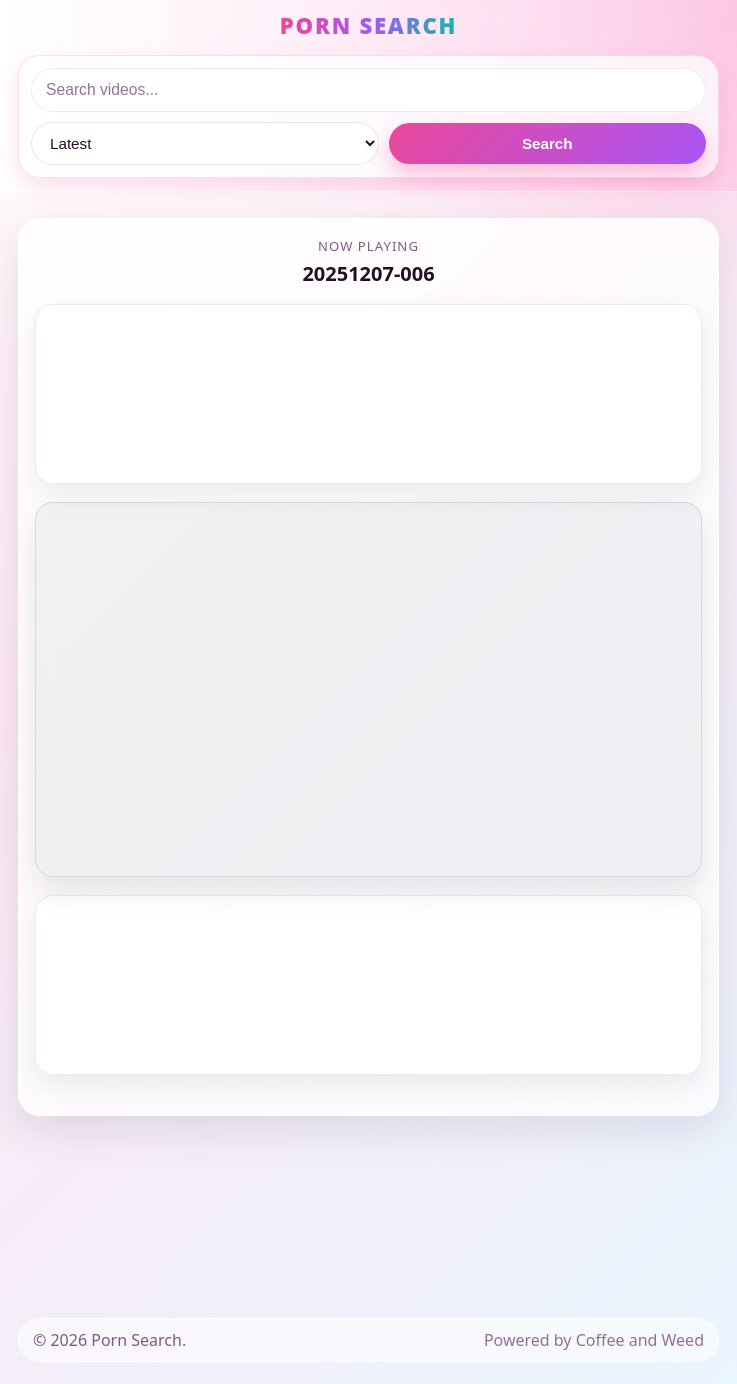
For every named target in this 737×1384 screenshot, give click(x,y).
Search (547, 143)
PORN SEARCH (368, 25)
